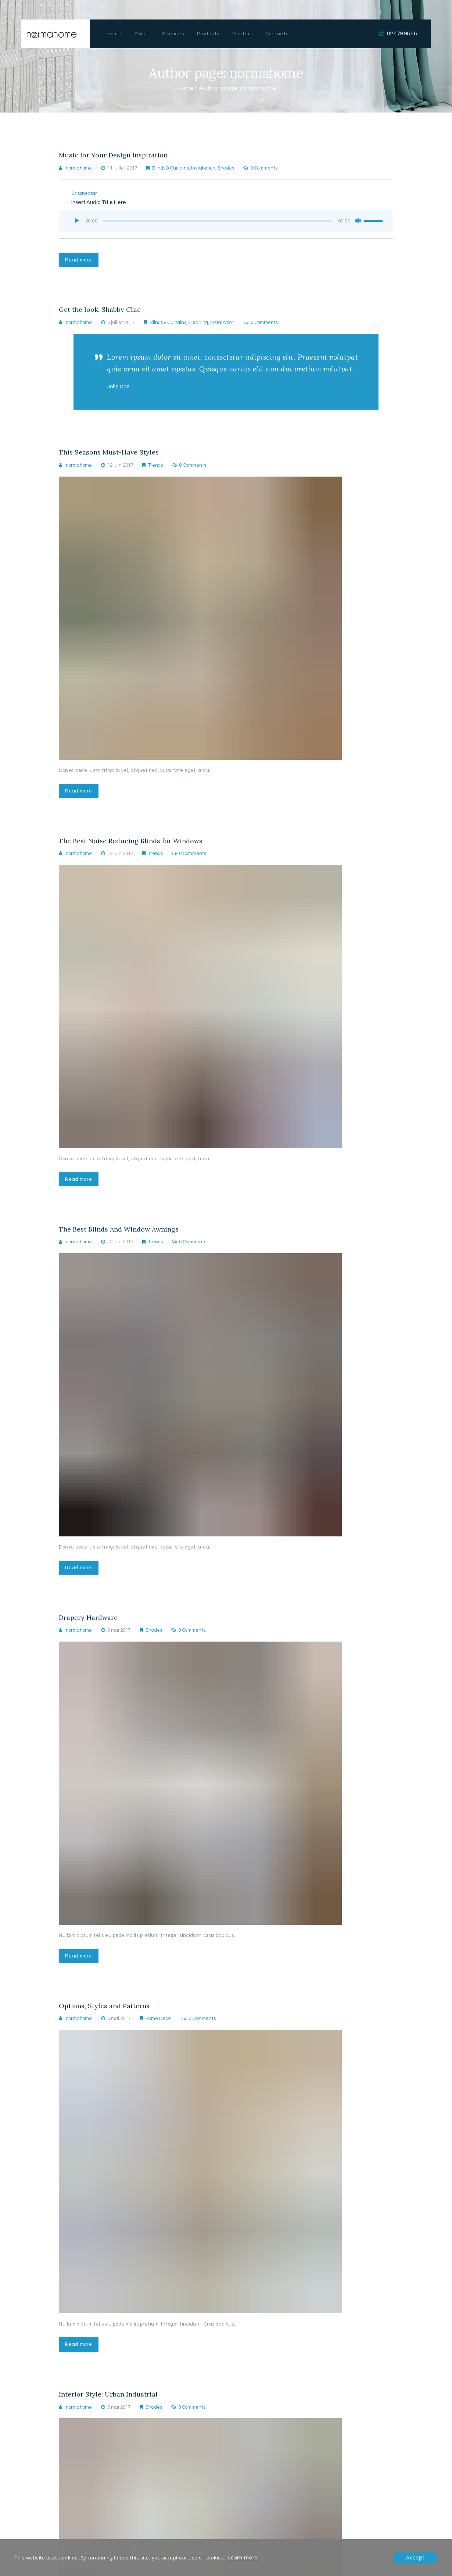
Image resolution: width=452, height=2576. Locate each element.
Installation (203, 168)
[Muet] (354, 221)
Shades (226, 168)
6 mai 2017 (118, 1644)
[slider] (215, 221)
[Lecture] (77, 221)
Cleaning (198, 325)
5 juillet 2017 (120, 325)
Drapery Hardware (91, 1631)
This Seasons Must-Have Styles (113, 457)
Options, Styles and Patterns (108, 2022)
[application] (226, 221)
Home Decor (159, 2035)
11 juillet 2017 (122, 168)
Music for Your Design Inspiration (117, 155)
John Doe (120, 391)
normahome (79, 168)
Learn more (241, 2557)
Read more (80, 261)
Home (184, 88)
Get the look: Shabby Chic (103, 313)
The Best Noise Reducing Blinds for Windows (136, 848)
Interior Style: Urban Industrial (112, 2413)
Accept (416, 2557)
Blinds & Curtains (170, 168)
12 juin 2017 (120, 470)
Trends (155, 470)
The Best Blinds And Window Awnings (124, 1240)
